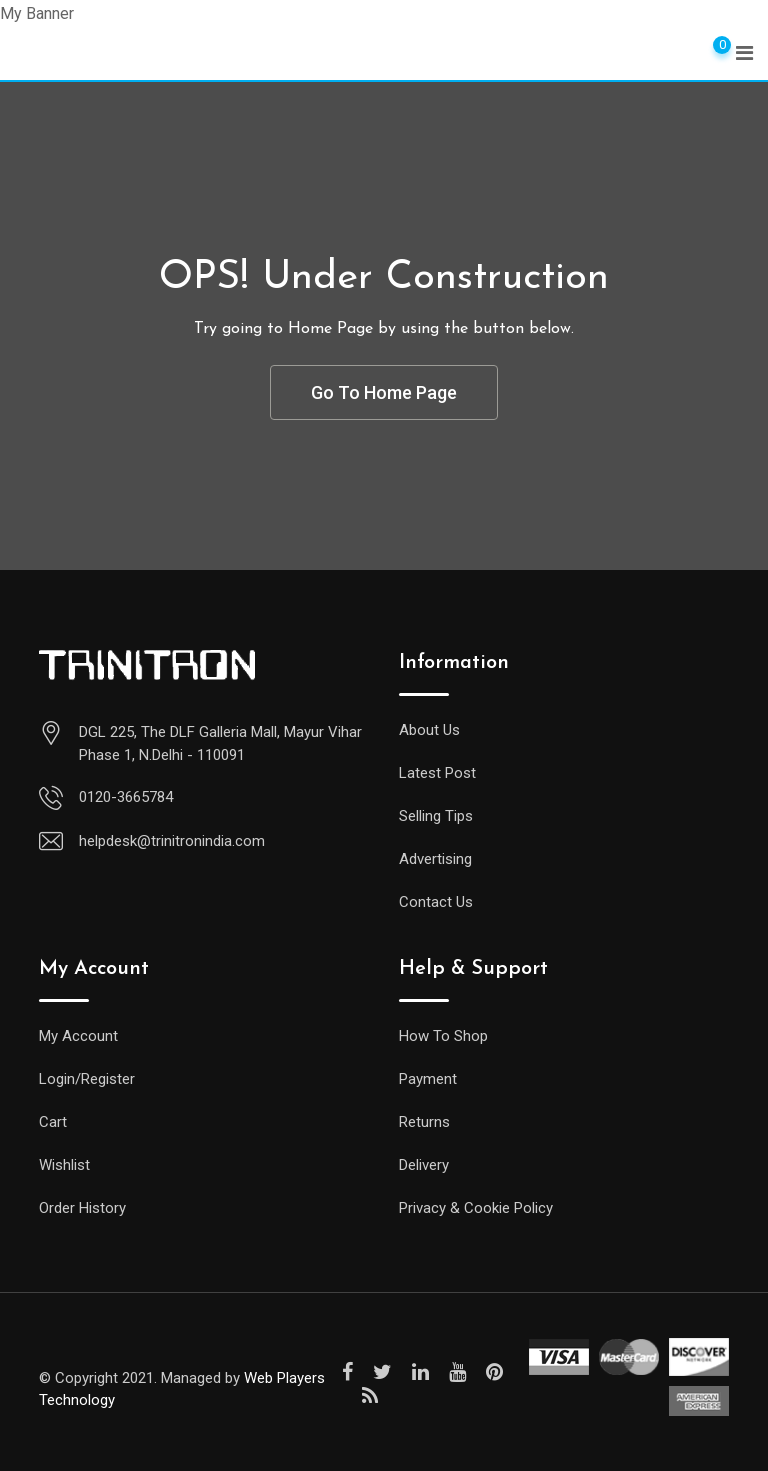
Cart (53, 1122)
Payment (428, 1079)
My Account (78, 1036)
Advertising (435, 859)
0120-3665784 (126, 797)
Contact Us (436, 902)
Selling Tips (436, 816)
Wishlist (64, 1165)
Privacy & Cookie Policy (476, 1208)
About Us (429, 730)
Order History (82, 1208)
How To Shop (443, 1036)
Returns (424, 1122)
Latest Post (437, 773)
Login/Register (87, 1079)
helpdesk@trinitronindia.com (172, 841)
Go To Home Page (384, 392)
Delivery (424, 1165)
